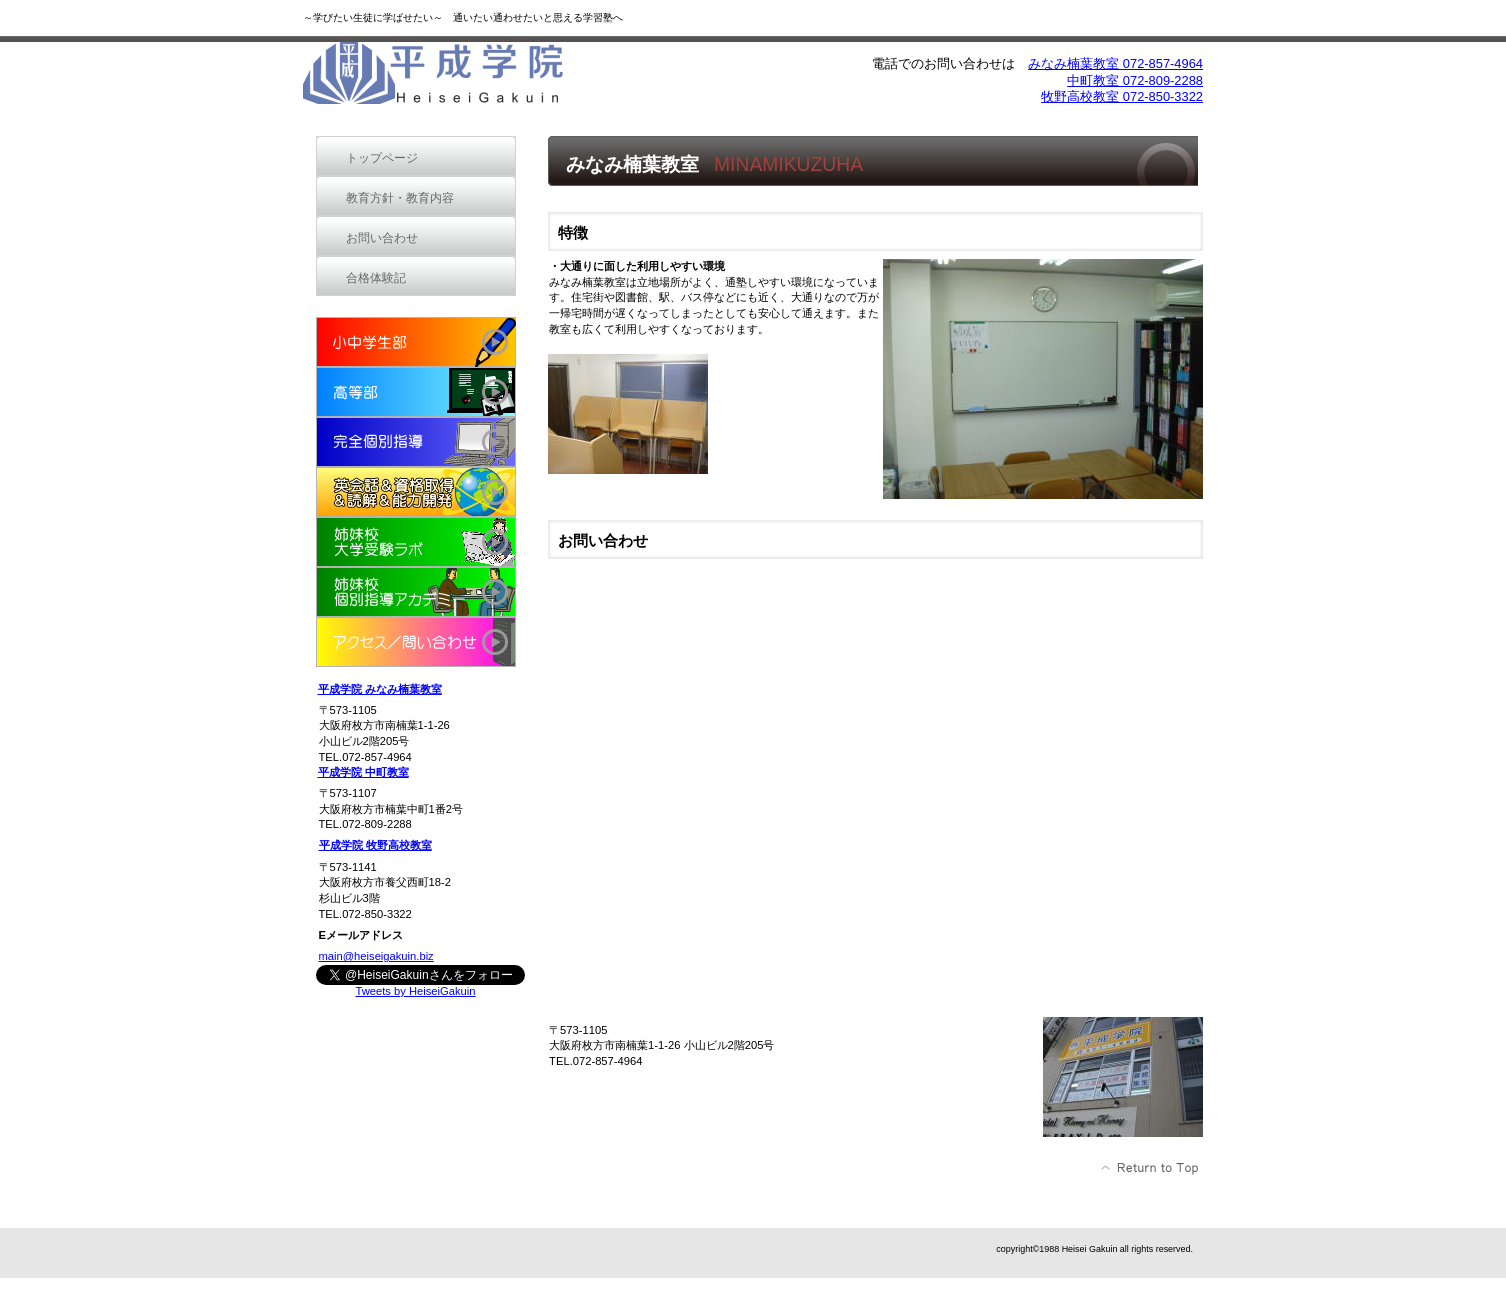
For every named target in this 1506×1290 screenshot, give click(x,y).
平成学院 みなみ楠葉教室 (380, 689)
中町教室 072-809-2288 (1135, 80)
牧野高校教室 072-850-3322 (1122, 96)
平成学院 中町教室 (363, 772)
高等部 (416, 392)
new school (416, 492)
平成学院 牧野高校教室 (375, 845)
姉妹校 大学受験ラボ (416, 542)
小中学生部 (416, 342)
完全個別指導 (416, 442)
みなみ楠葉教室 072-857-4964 (1115, 63)
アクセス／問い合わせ (416, 642)
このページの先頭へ (1150, 1168)
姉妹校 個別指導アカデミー (416, 592)
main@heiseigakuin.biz (376, 956)
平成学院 (453, 77)
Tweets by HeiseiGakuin (415, 991)
